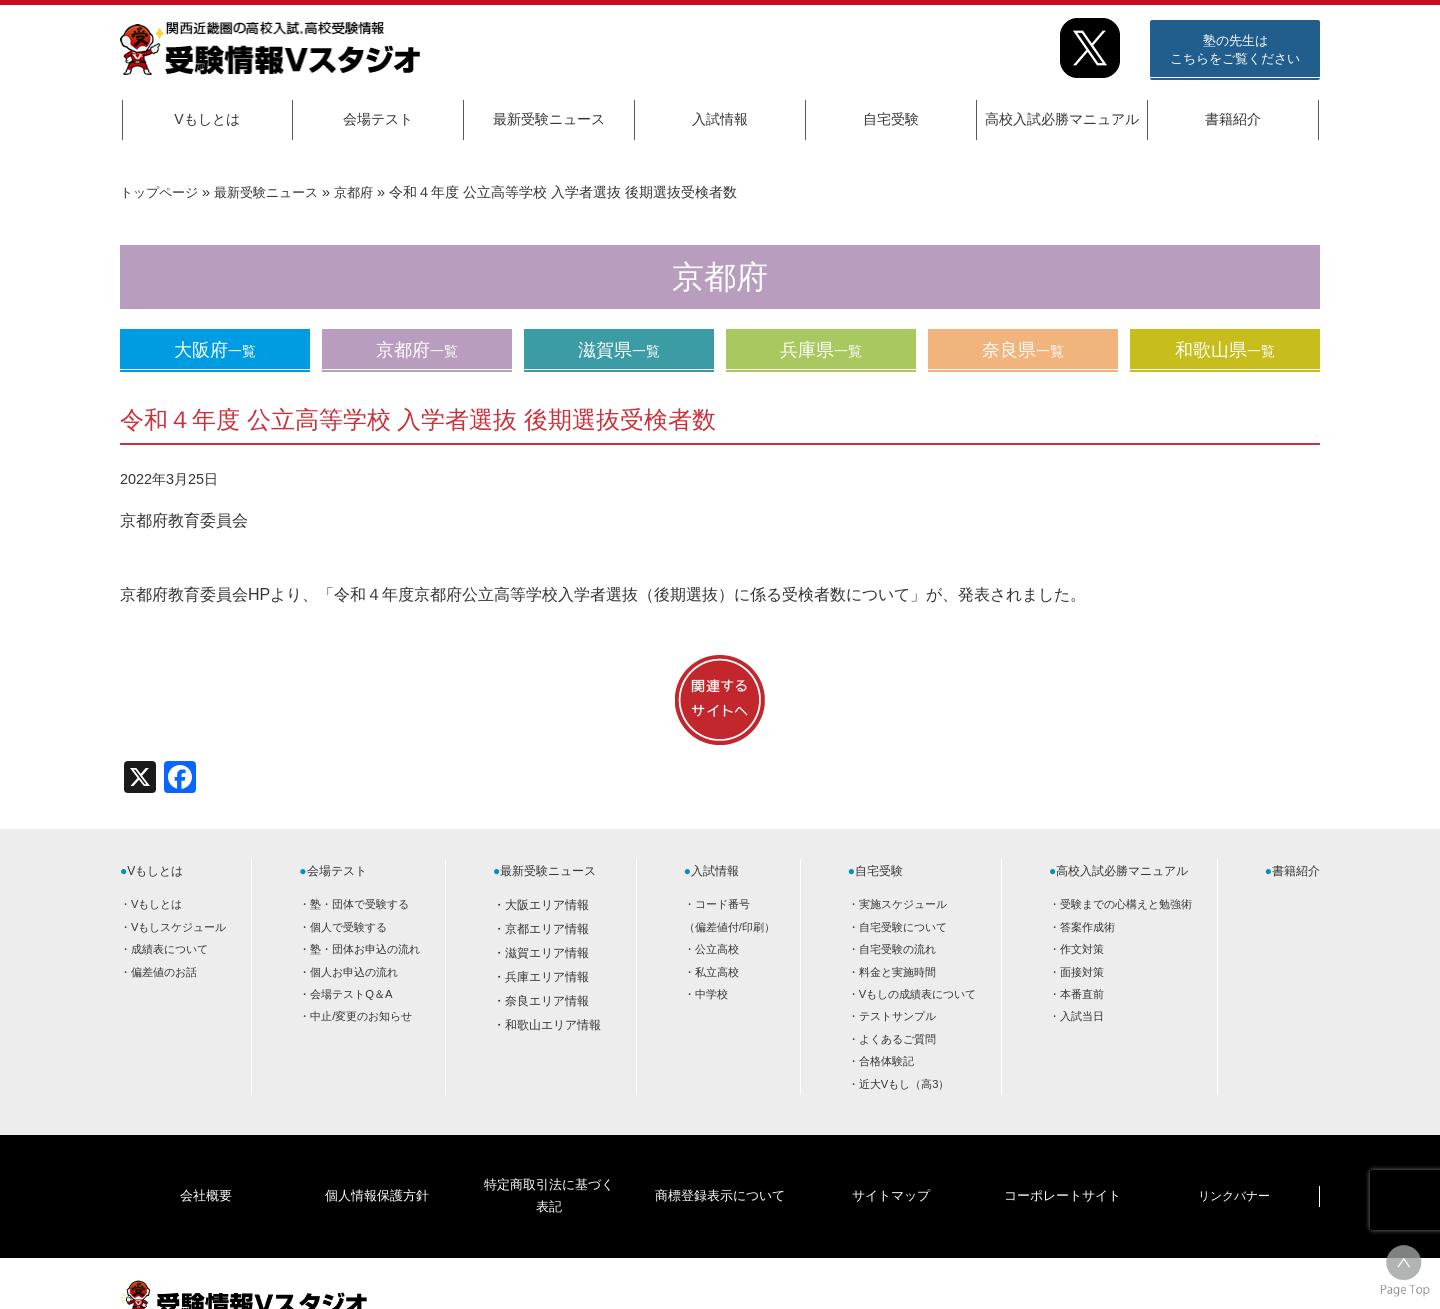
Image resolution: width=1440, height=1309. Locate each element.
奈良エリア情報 (547, 1001)
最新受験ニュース (549, 119)
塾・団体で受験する (359, 904)
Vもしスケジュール (178, 927)
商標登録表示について (719, 1165)
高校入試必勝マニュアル (1062, 119)
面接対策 (1082, 972)
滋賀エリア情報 (547, 953)
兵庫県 (821, 350)
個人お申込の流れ (354, 972)
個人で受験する (348, 927)
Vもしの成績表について (917, 994)
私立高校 (717, 972)
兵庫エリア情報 (547, 977)
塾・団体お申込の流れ (365, 949)
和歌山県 (1225, 350)
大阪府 (215, 350)
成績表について (169, 949)
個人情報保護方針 (377, 1165)
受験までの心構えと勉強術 (1126, 904)
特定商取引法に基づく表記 (548, 1165)
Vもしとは (206, 119)
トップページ (162, 192)
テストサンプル (897, 1016)
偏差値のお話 (164, 972)
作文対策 (1082, 949)
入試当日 (1082, 1016)
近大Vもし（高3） (904, 1084)
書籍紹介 (1233, 119)
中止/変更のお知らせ (361, 1016)
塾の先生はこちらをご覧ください (1235, 49)
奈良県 (1023, 350)
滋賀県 (619, 350)
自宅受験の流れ (897, 949)
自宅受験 (891, 119)
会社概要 (206, 1165)
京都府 (369, 192)
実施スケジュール (903, 904)
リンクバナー (1234, 1165)
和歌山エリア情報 (553, 1025)
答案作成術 (1087, 927)
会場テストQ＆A (351, 994)
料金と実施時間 (897, 972)
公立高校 (717, 949)
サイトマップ (891, 1165)
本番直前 (1082, 994)
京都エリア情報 (547, 929)
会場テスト (378, 119)
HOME (1160, 1276)
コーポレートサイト (1062, 1165)
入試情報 (720, 119)
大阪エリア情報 (547, 905)
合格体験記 (886, 1061)
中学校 (711, 994)
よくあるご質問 (897, 1039)
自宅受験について (903, 927)
